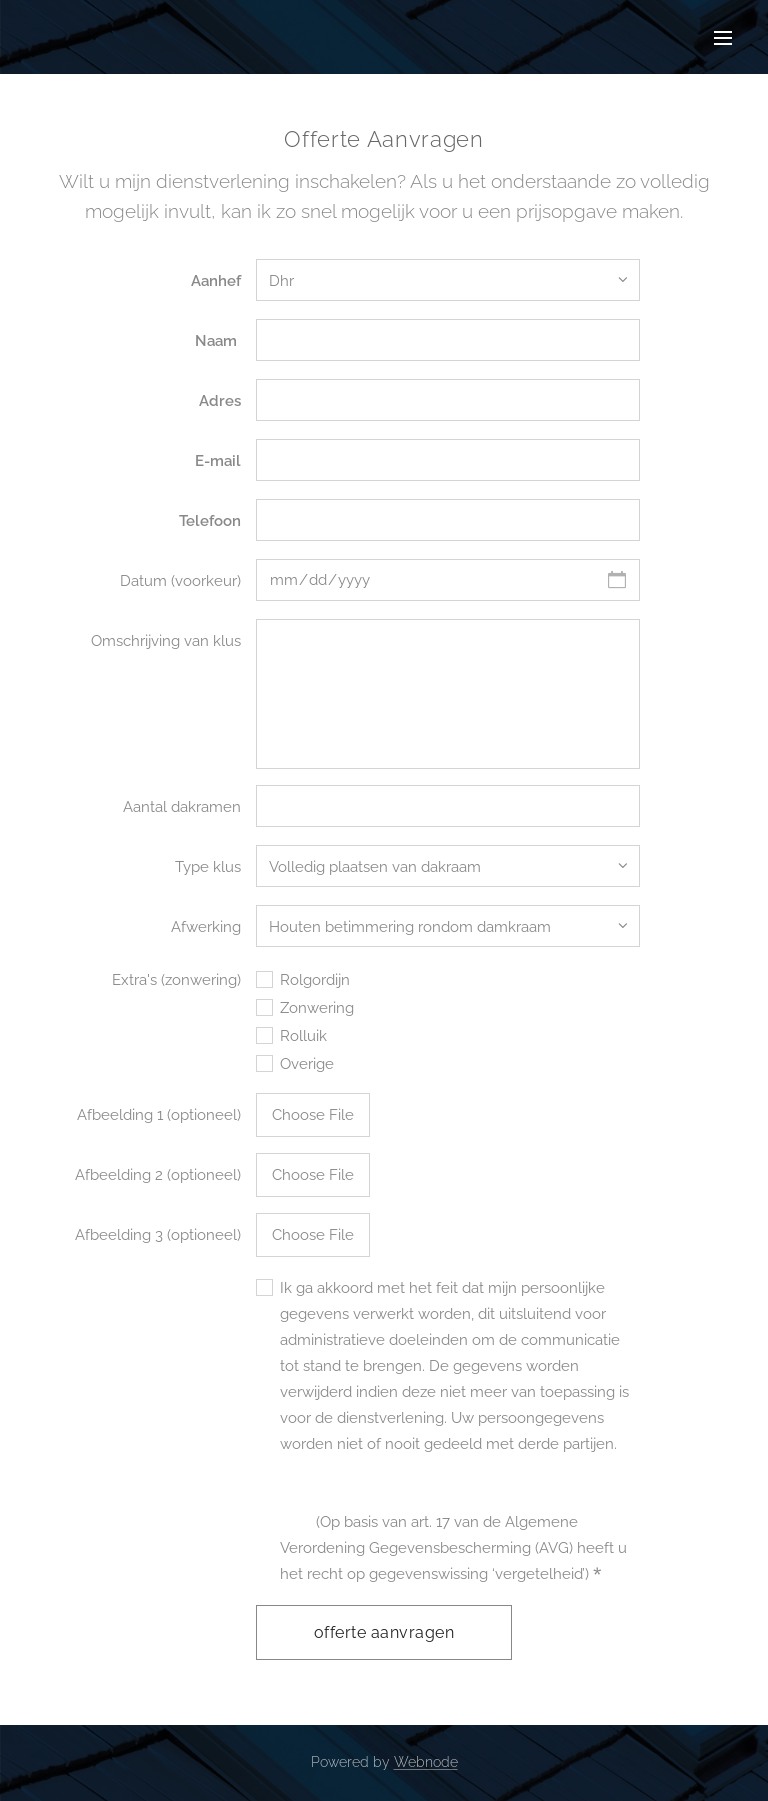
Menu (723, 38)
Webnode (426, 1762)
